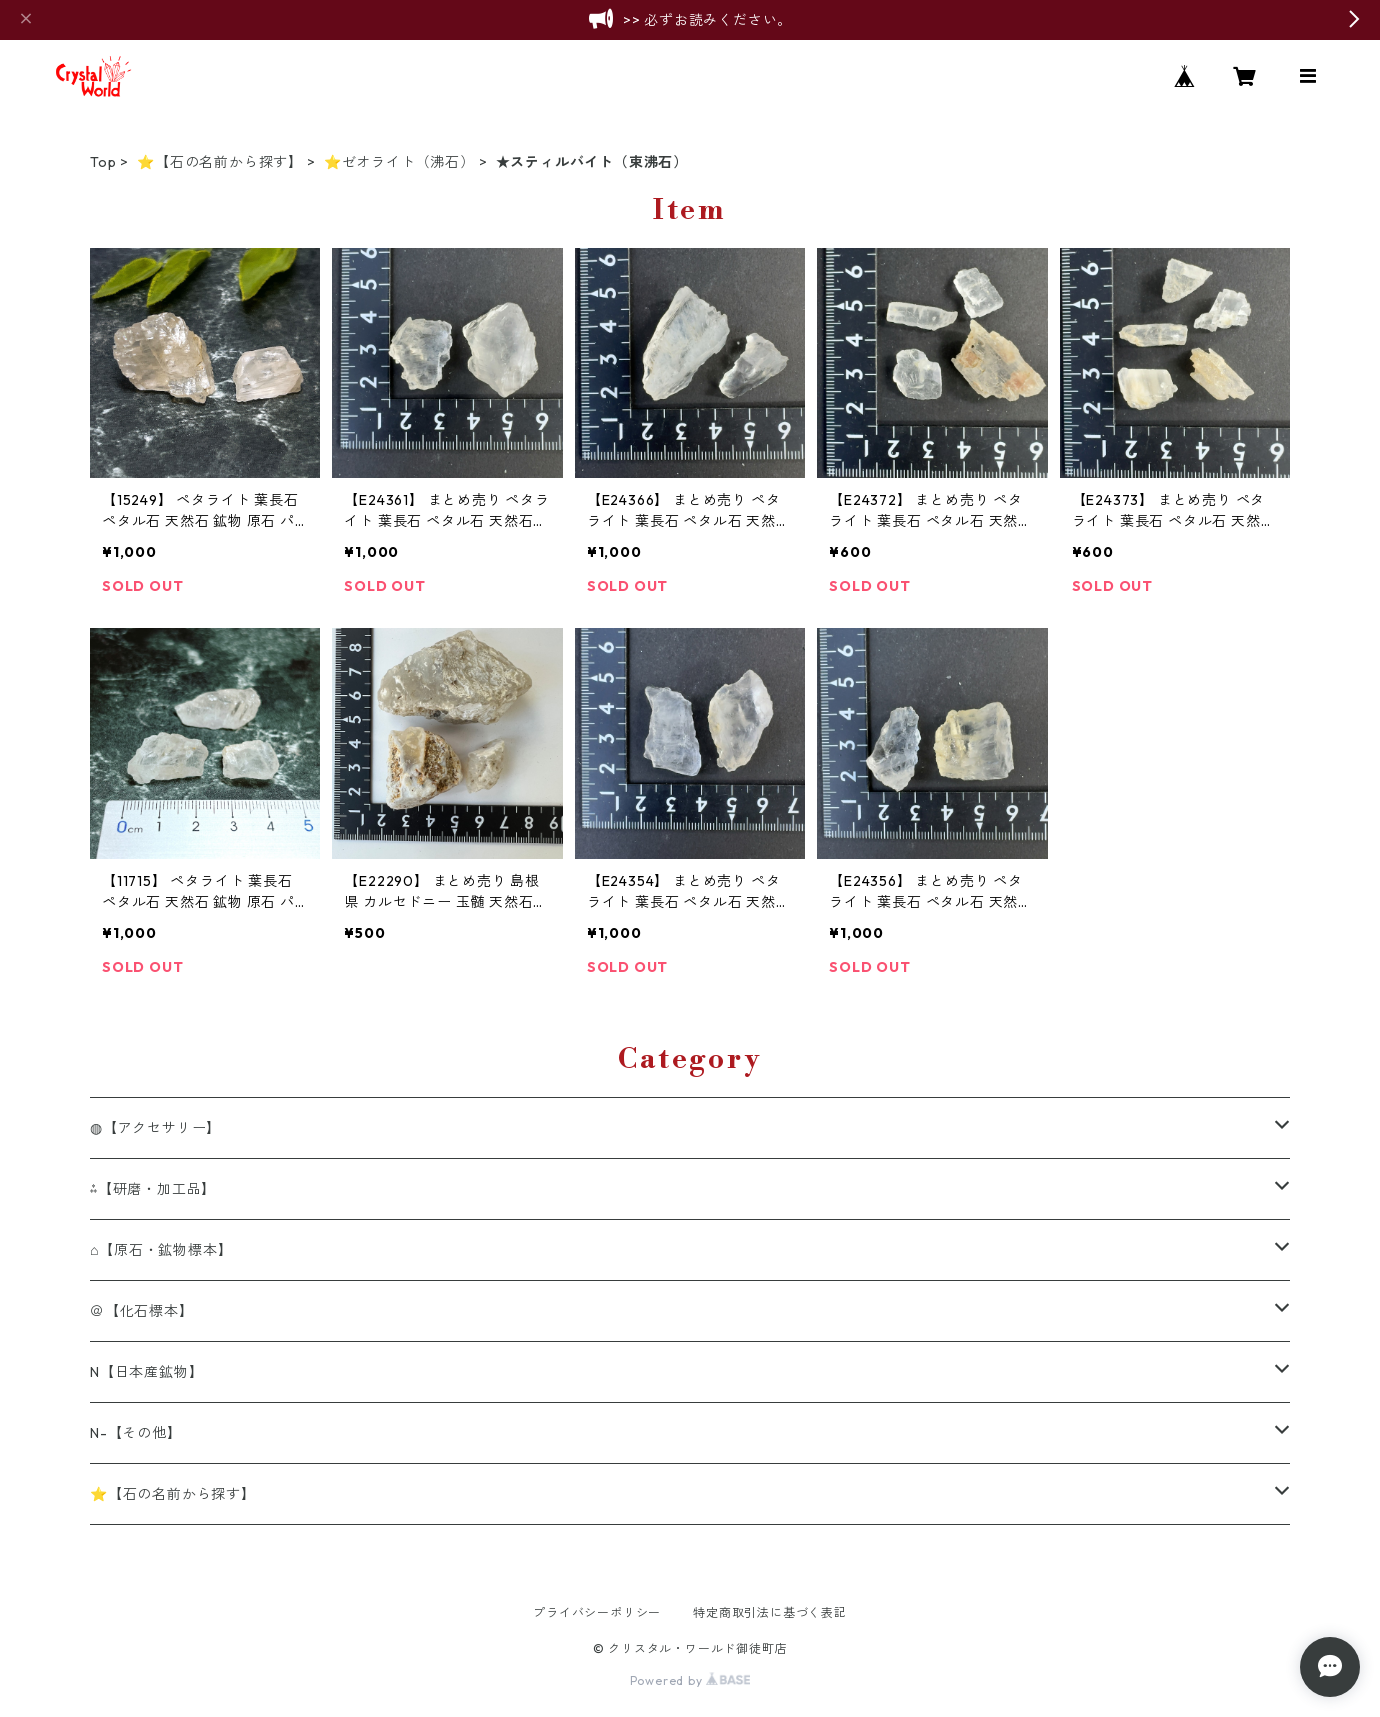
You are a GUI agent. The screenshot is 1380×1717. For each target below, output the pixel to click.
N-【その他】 (136, 1433)
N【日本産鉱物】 (146, 1372)
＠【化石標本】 (142, 1311)
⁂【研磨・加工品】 (153, 1189)
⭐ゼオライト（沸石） (399, 162)
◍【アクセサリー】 (155, 1128)
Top (103, 162)
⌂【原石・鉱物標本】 (161, 1250)
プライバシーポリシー (597, 1612)
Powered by (690, 1680)
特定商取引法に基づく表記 (770, 1612)
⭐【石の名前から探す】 (220, 162)
